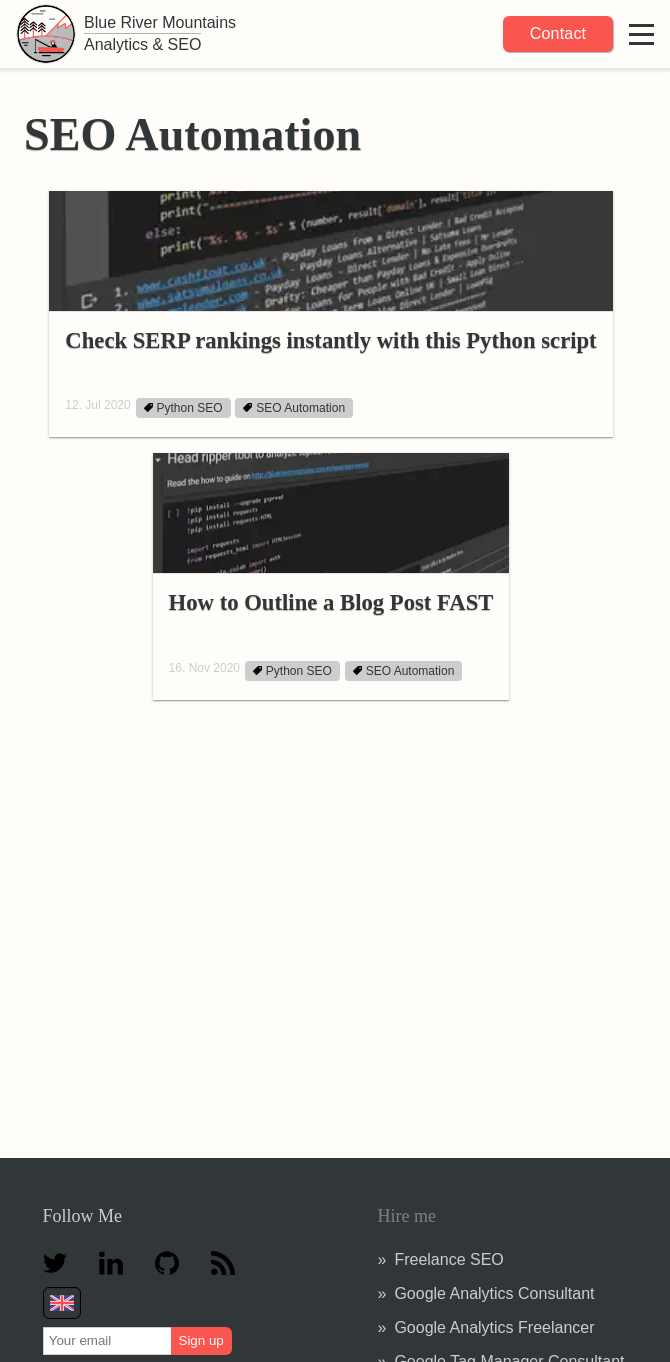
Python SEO (183, 408)
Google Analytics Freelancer (494, 1327)
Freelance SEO (448, 1259)
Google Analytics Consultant (494, 1293)
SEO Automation (294, 408)
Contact (558, 33)
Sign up (201, 1340)
